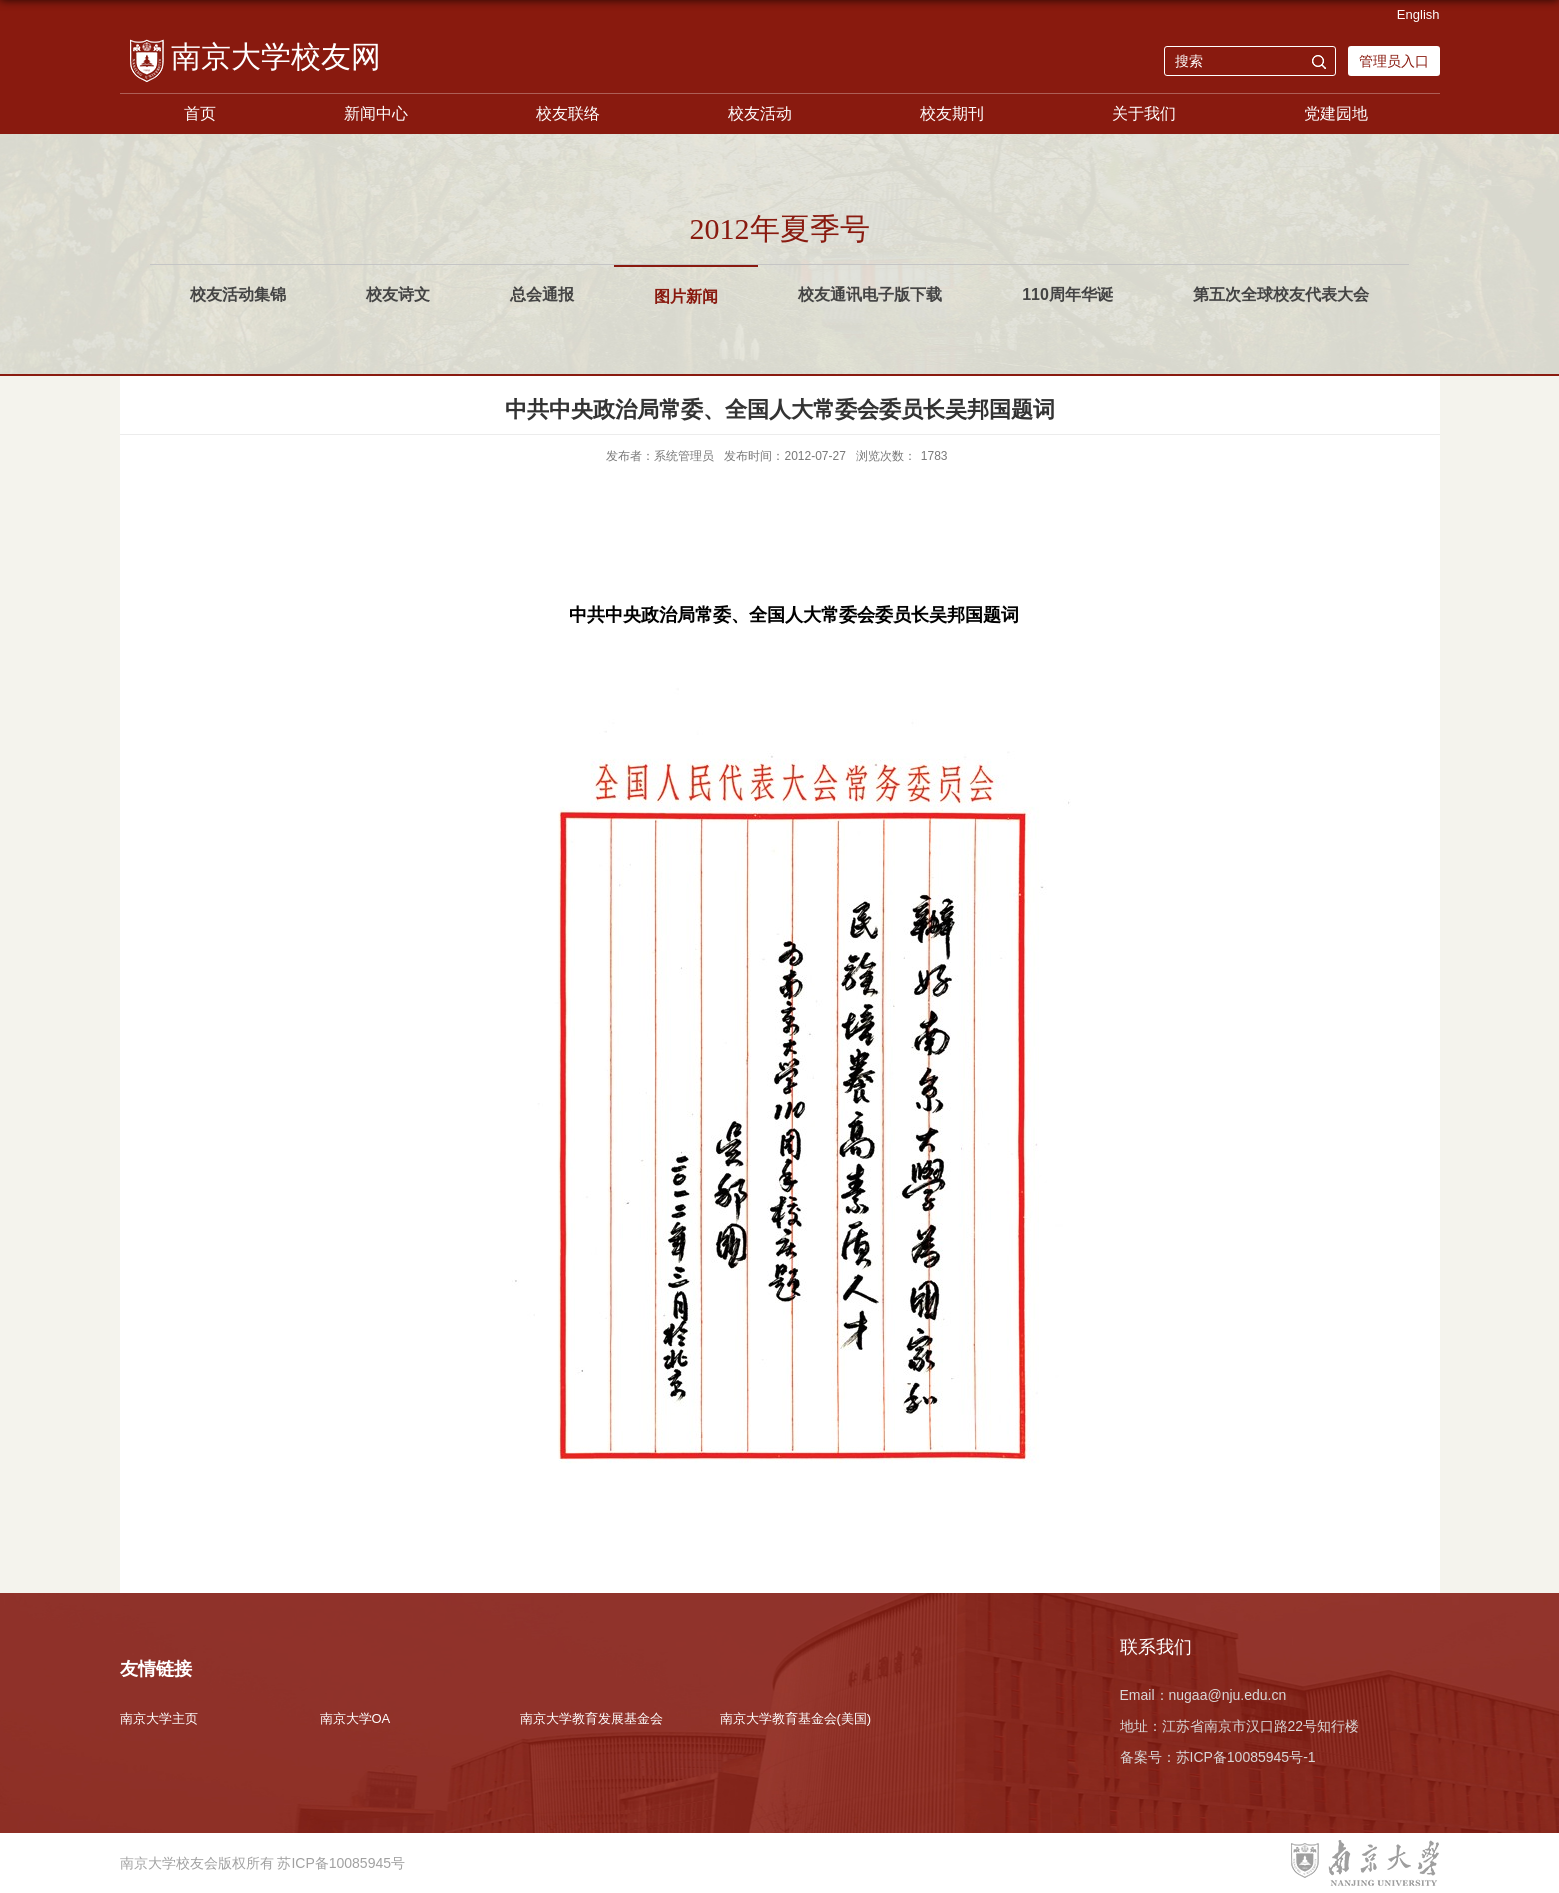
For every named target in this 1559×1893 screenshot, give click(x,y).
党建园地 (1336, 113)
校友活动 (760, 113)
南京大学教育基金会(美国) (796, 1718)
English (1418, 14)
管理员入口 (1394, 61)
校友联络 (568, 113)
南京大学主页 (159, 1718)
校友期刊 (952, 113)
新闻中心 (376, 113)
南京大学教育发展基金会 (591, 1718)
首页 (200, 113)
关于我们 (1144, 113)
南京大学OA (355, 1718)
